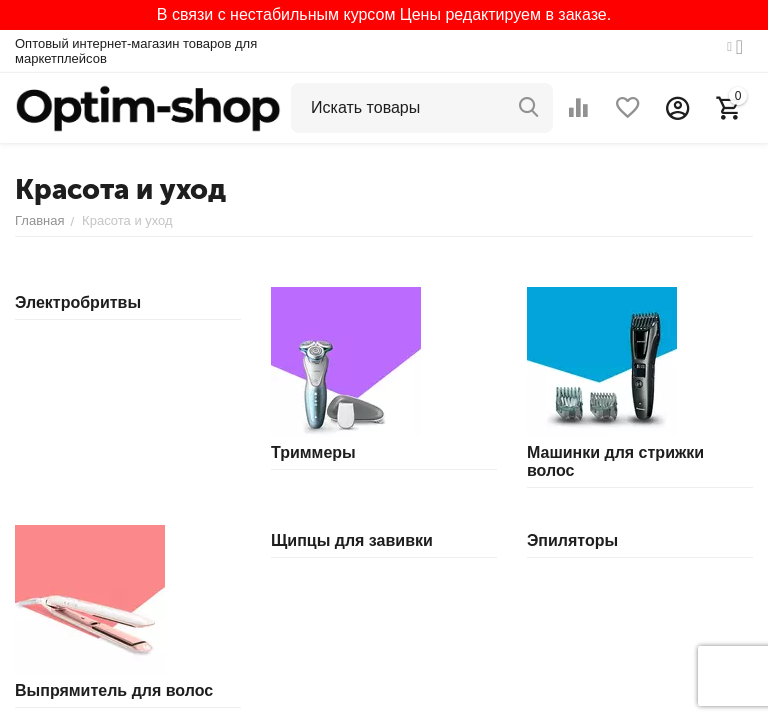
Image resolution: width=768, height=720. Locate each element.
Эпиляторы (572, 540)
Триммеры (313, 452)
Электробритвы (78, 302)
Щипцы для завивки (352, 540)
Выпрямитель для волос (114, 690)
